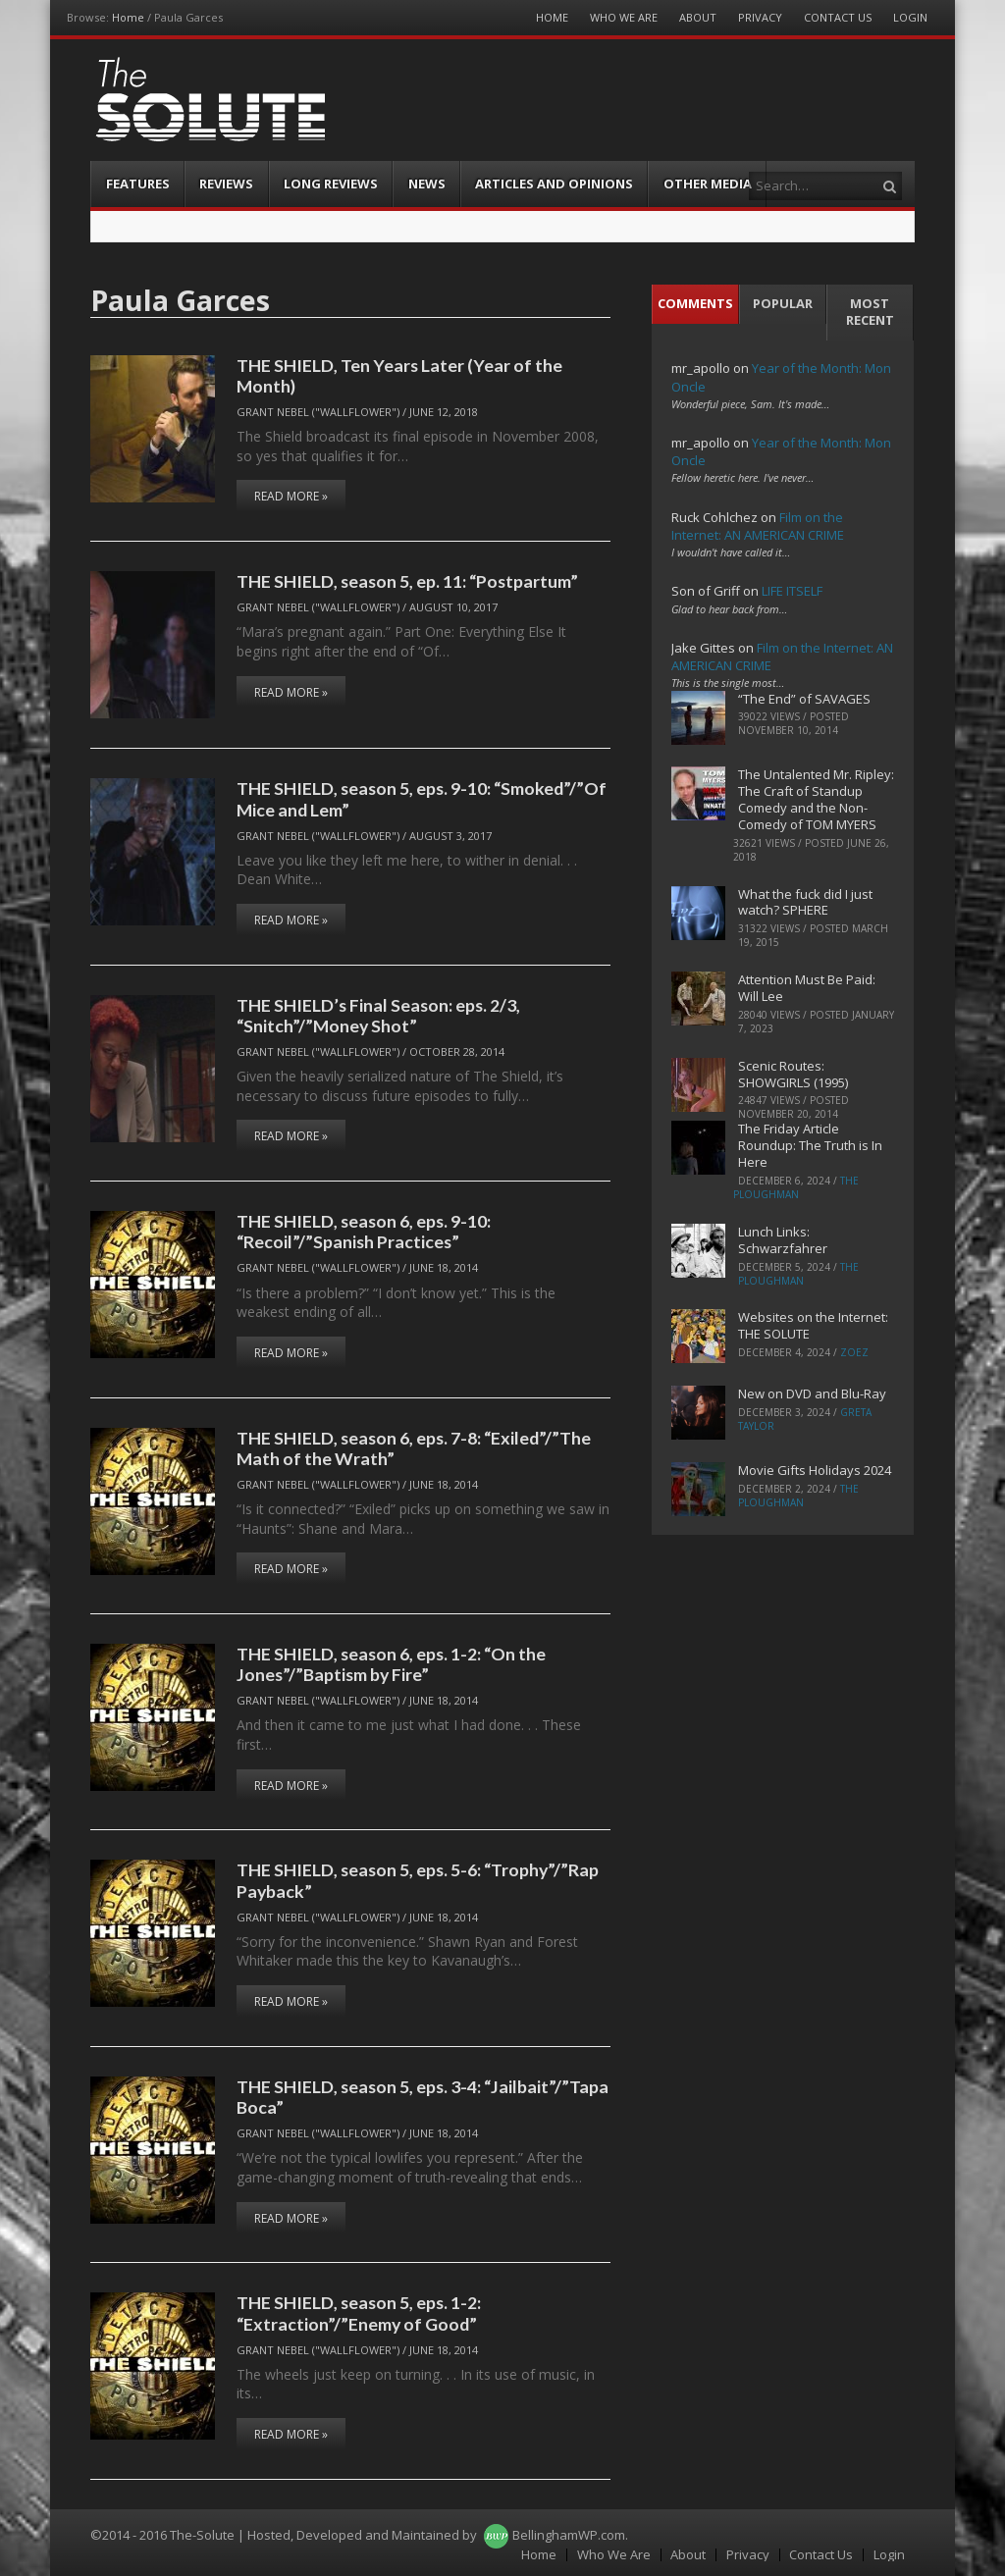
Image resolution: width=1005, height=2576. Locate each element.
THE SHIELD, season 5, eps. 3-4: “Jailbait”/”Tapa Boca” (422, 2097)
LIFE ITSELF (792, 591)
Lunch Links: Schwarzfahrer (782, 1240)
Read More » (291, 496)
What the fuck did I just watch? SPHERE (805, 902)
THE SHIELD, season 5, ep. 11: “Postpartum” (407, 581)
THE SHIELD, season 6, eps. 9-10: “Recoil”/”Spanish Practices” (364, 1231)
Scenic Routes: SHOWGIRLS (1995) (793, 1074)
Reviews (226, 183)
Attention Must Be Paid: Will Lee (806, 988)
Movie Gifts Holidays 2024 (814, 1470)
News (427, 183)
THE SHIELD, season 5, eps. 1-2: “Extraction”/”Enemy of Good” (359, 2312)
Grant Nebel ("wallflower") (318, 411)
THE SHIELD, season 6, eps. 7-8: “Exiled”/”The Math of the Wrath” (414, 1448)
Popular (783, 303)
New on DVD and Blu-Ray (812, 1393)
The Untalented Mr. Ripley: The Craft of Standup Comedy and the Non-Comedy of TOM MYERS (816, 799)
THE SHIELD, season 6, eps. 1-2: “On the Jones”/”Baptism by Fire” (391, 1664)
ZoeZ (854, 1352)
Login (910, 17)
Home (128, 17)
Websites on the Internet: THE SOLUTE (813, 1325)
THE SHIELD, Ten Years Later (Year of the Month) (399, 375)
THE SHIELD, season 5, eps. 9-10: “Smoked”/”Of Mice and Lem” (422, 798)
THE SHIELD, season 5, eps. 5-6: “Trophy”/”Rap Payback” (418, 1880)
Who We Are (624, 17)
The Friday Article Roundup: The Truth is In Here (810, 1145)
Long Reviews (331, 183)
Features (138, 183)
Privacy (760, 17)
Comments (695, 303)
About (697, 17)
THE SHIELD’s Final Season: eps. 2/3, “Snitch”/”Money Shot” (378, 1015)
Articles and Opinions (554, 183)
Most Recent (870, 311)
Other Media (707, 183)
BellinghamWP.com (568, 2535)
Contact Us (838, 17)
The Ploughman (796, 1187)
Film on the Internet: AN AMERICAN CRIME (757, 526)
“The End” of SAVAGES (804, 699)
